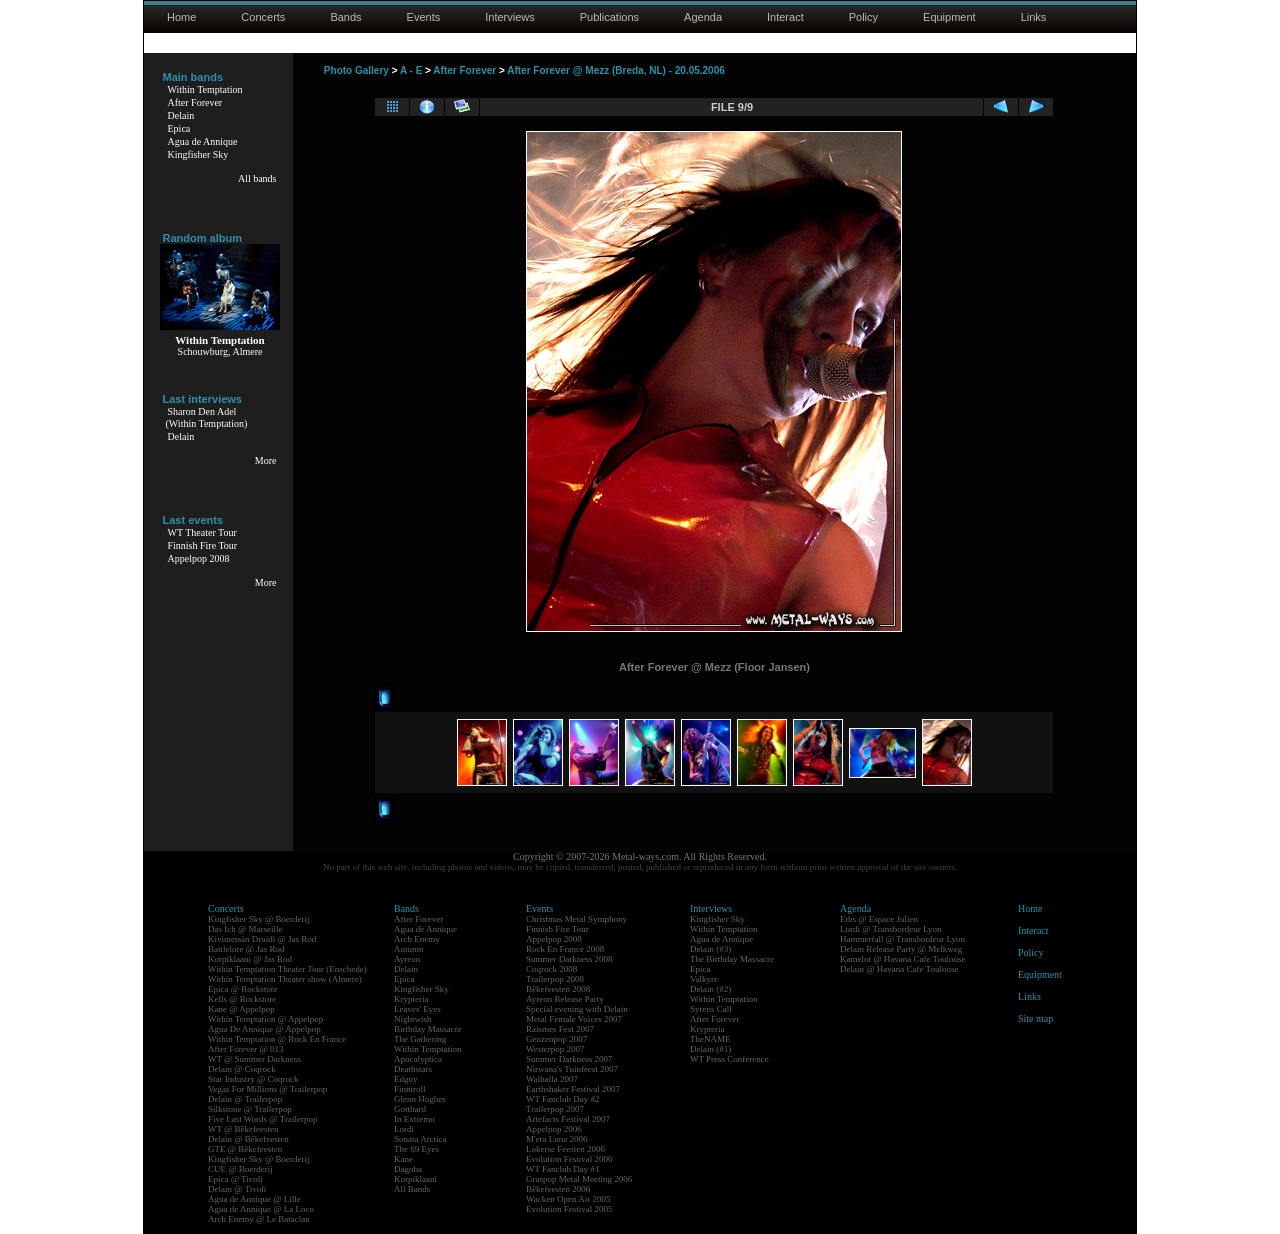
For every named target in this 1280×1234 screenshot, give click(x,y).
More (266, 460)
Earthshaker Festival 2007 (573, 1089)
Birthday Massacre (428, 1029)
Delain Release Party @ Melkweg (901, 949)
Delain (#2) (710, 989)
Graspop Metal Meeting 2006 (579, 1179)
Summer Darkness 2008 (569, 959)
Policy (863, 17)
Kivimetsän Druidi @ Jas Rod (262, 939)
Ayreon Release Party (565, 999)
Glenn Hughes (420, 1099)
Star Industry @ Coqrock (253, 1079)
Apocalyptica (418, 1059)
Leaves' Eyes (417, 1009)
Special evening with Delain (577, 1009)
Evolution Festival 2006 (569, 1159)
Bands (345, 17)
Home (181, 17)
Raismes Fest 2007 (560, 1029)
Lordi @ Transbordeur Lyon (891, 929)
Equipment (949, 17)
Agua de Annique (203, 141)
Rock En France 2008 (565, 949)
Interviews (510, 17)
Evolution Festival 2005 (569, 1209)
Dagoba (408, 1169)
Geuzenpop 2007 (556, 1039)
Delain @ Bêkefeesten (248, 1139)
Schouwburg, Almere (220, 351)
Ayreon (407, 959)
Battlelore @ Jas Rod (246, 949)
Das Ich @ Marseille (245, 929)
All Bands (412, 1189)
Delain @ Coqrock (242, 1069)
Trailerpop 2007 (555, 1109)
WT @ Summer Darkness (254, 1059)
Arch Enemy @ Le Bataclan (259, 1219)
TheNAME (710, 1039)
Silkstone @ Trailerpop (250, 1109)
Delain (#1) (710, 1049)
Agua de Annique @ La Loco (261, 1209)
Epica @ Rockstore (243, 989)
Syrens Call (711, 1009)
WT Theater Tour (202, 532)
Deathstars (413, 1069)
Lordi (404, 1129)
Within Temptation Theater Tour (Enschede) (287, 969)
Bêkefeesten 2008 (558, 989)
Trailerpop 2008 (555, 979)
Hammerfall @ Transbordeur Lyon (902, 939)
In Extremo (414, 1119)
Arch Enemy (417, 939)
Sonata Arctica (420, 1139)
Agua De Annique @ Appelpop (264, 1029)
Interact (785, 17)
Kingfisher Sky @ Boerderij (259, 919)
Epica (179, 128)
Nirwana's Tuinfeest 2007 (572, 1069)
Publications (609, 17)
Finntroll (410, 1089)
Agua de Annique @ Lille (254, 1199)
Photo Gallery (356, 70)
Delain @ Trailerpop (245, 1099)
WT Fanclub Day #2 (563, 1099)
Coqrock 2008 (551, 969)
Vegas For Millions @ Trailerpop (267, 1089)
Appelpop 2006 (554, 1129)
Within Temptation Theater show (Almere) (285, 979)
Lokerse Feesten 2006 (565, 1149)
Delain (181, 115)
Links (1034, 17)
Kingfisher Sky (198, 154)
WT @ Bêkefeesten (243, 1129)
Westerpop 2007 (555, 1049)
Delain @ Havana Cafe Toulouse (899, 969)
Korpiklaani (415, 1179)
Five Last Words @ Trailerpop (262, 1119)
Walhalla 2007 (552, 1079)
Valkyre (704, 979)
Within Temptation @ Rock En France (277, 1039)
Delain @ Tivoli (237, 1189)
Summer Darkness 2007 (569, 1059)
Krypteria (411, 999)
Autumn (409, 949)
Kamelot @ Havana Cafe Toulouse (902, 959)
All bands (257, 178)
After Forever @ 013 (246, 1049)
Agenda (703, 17)
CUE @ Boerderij (240, 1169)
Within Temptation (205, 89)
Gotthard (410, 1109)
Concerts (263, 17)
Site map (1035, 1018)
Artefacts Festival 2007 (568, 1119)
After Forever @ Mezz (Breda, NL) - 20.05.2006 (616, 70)
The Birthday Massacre (732, 959)
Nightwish (413, 1019)
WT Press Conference (729, 1059)
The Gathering (420, 1039)
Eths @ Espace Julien (879, 919)
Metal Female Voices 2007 (574, 1019)
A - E (411, 70)
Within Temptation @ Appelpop (265, 1019)
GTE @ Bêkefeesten (245, 1149)
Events (424, 17)
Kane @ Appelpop (241, 1009)
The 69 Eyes (416, 1149)
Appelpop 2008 (199, 558)
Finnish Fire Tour (203, 545)
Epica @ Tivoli (235, 1179)
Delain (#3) (710, 949)
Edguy (406, 1079)
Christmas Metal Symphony (576, 919)
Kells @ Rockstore (242, 999)
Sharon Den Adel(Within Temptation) (207, 417)
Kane (403, 1159)
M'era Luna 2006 (557, 1139)
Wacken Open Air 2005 (568, 1199)
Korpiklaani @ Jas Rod (250, 959)
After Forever (195, 102)
